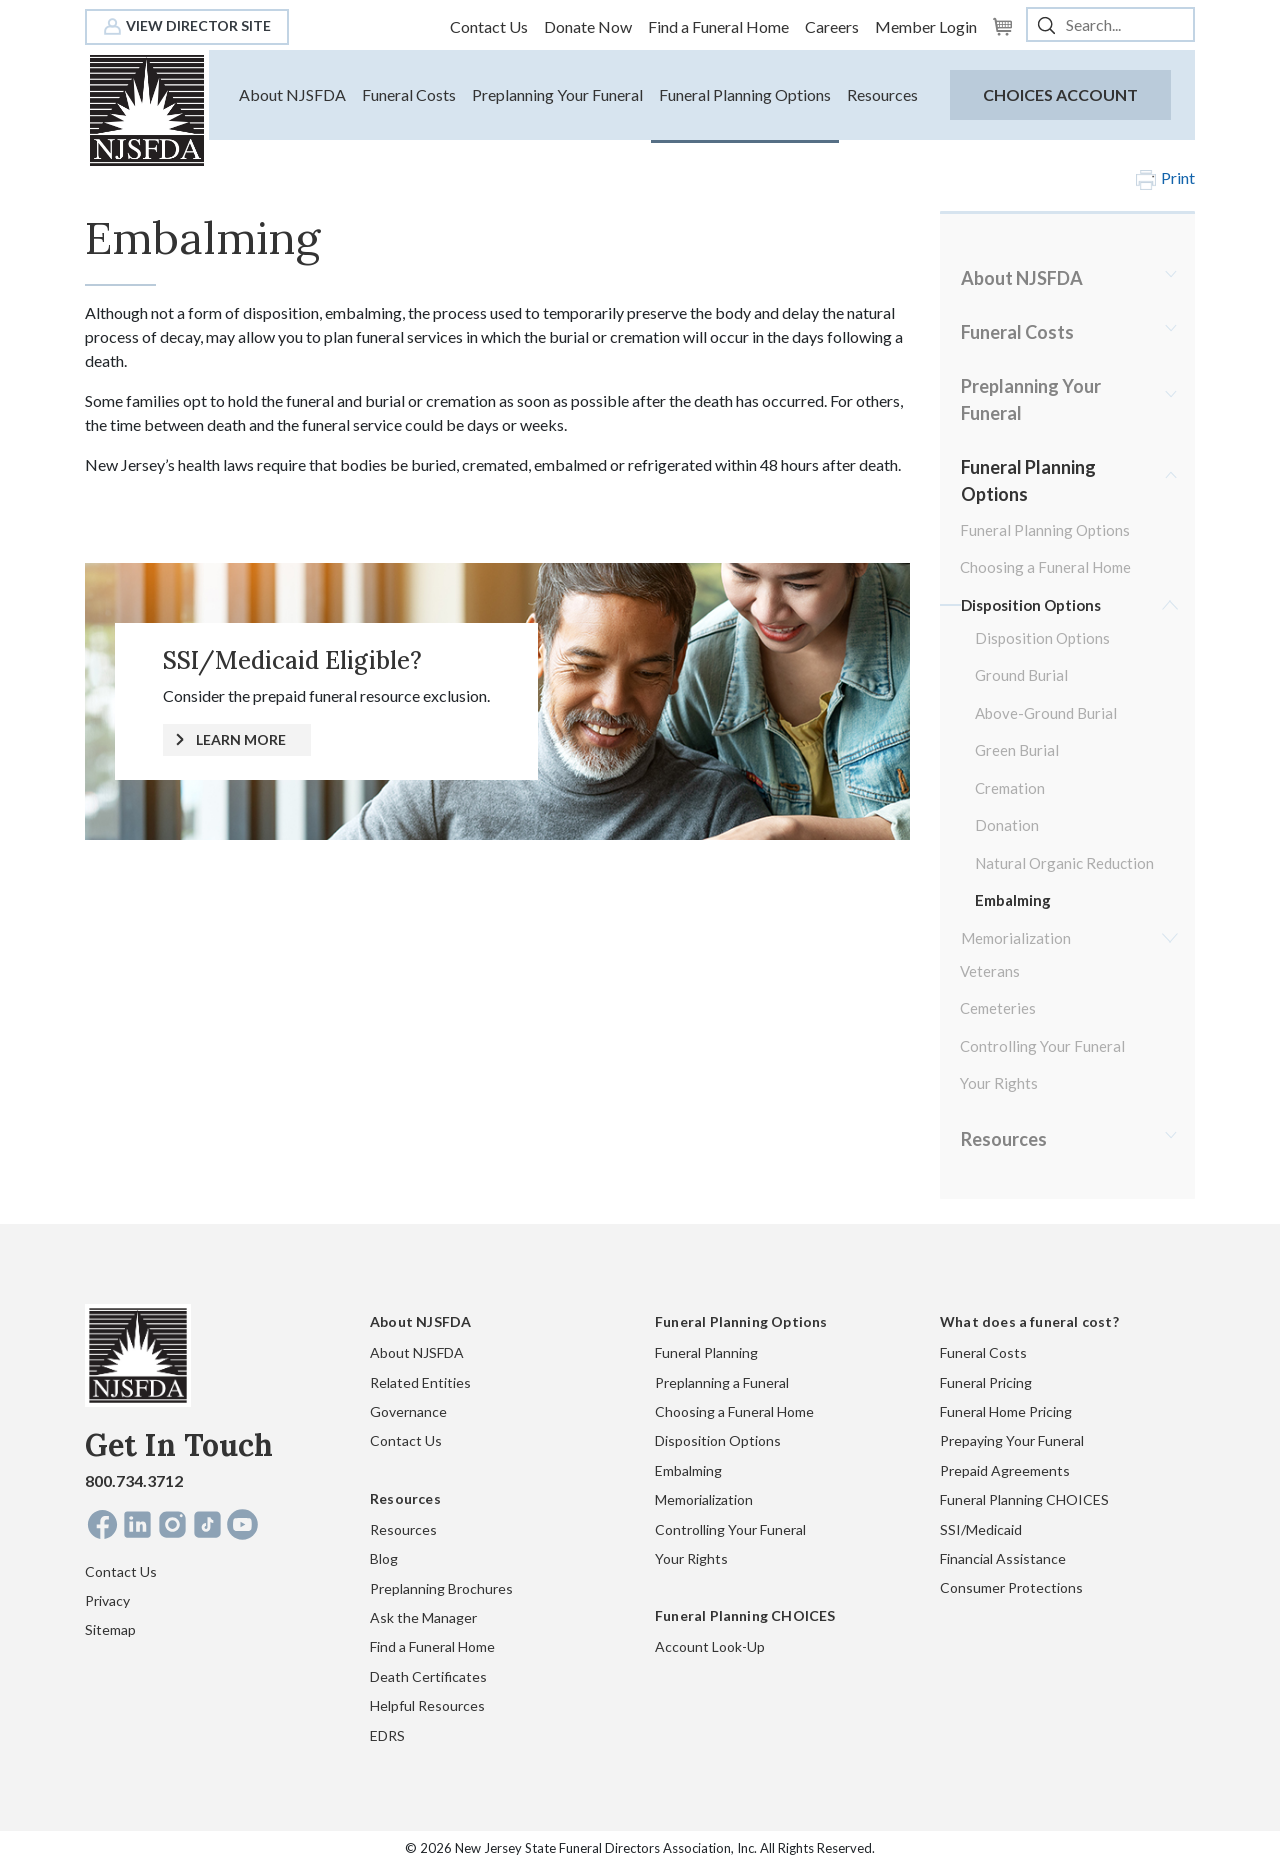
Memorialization (1016, 938)
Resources (882, 94)
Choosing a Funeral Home (1045, 567)
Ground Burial (1021, 675)
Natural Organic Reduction (1064, 863)
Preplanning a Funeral (722, 1382)
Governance (408, 1411)
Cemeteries (998, 1008)
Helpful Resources (427, 1705)
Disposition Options (1031, 605)
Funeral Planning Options (745, 94)
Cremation (1010, 788)
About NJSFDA (292, 94)
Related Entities (420, 1382)
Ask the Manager (423, 1617)
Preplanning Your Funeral (557, 94)
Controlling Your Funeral (1042, 1046)
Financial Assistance (1003, 1558)
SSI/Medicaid (981, 1529)
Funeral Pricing (986, 1382)
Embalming (1013, 900)
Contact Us (489, 26)
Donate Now (588, 26)
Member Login (926, 26)
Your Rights (999, 1083)
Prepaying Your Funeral (1012, 1440)
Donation (1007, 825)
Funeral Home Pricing (1006, 1411)
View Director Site (187, 25)
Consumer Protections (1011, 1587)
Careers (832, 26)
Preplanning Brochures (441, 1588)
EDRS (387, 1735)
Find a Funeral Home (718, 26)
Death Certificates (428, 1676)
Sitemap (110, 1629)
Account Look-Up (710, 1646)
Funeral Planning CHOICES (1024, 1499)
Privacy (107, 1600)
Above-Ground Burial (1046, 713)
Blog (384, 1558)
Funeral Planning (706, 1352)
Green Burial (1017, 750)
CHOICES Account (1060, 94)
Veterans (990, 971)
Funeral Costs (409, 94)
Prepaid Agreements (1005, 1470)
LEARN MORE (241, 739)
